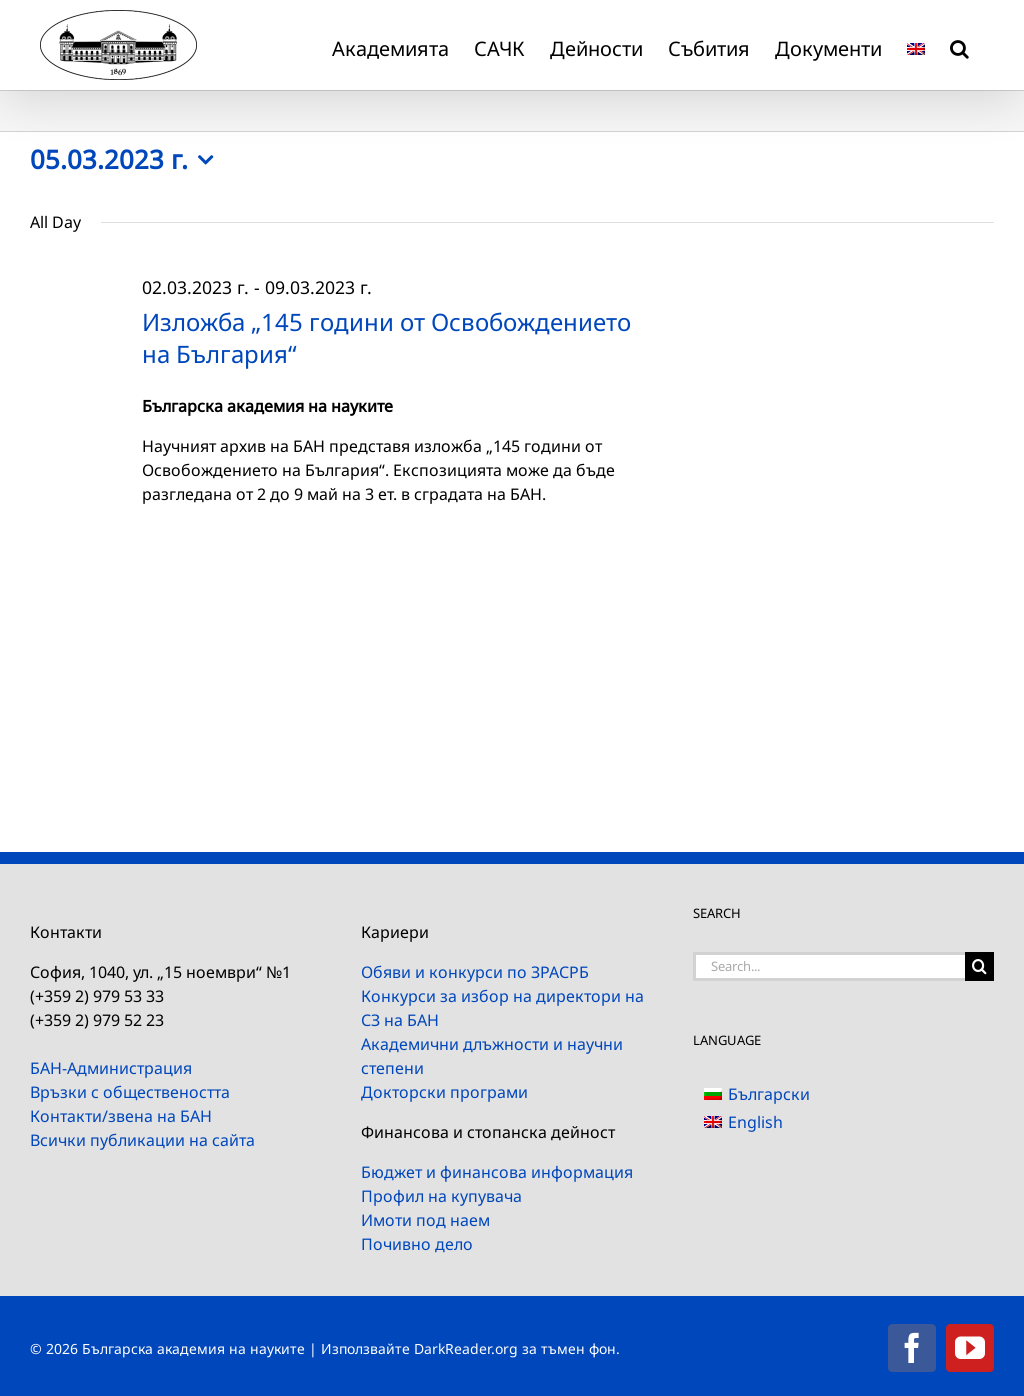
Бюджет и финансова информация (497, 1172)
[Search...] (829, 966)
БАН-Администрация (111, 1068)
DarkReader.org (466, 1348)
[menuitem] (916, 45)
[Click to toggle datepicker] (126, 160)
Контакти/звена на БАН (121, 1116)
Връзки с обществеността (130, 1092)
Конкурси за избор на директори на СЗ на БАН (502, 1008)
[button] (959, 45)
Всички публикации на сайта (142, 1140)
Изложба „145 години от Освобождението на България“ (386, 337)
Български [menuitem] (769, 1094)
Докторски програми (444, 1092)
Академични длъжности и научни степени (492, 1056)
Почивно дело (417, 1244)
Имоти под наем (425, 1220)
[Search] (979, 966)
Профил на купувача (441, 1196)
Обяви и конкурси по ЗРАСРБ (475, 972)
